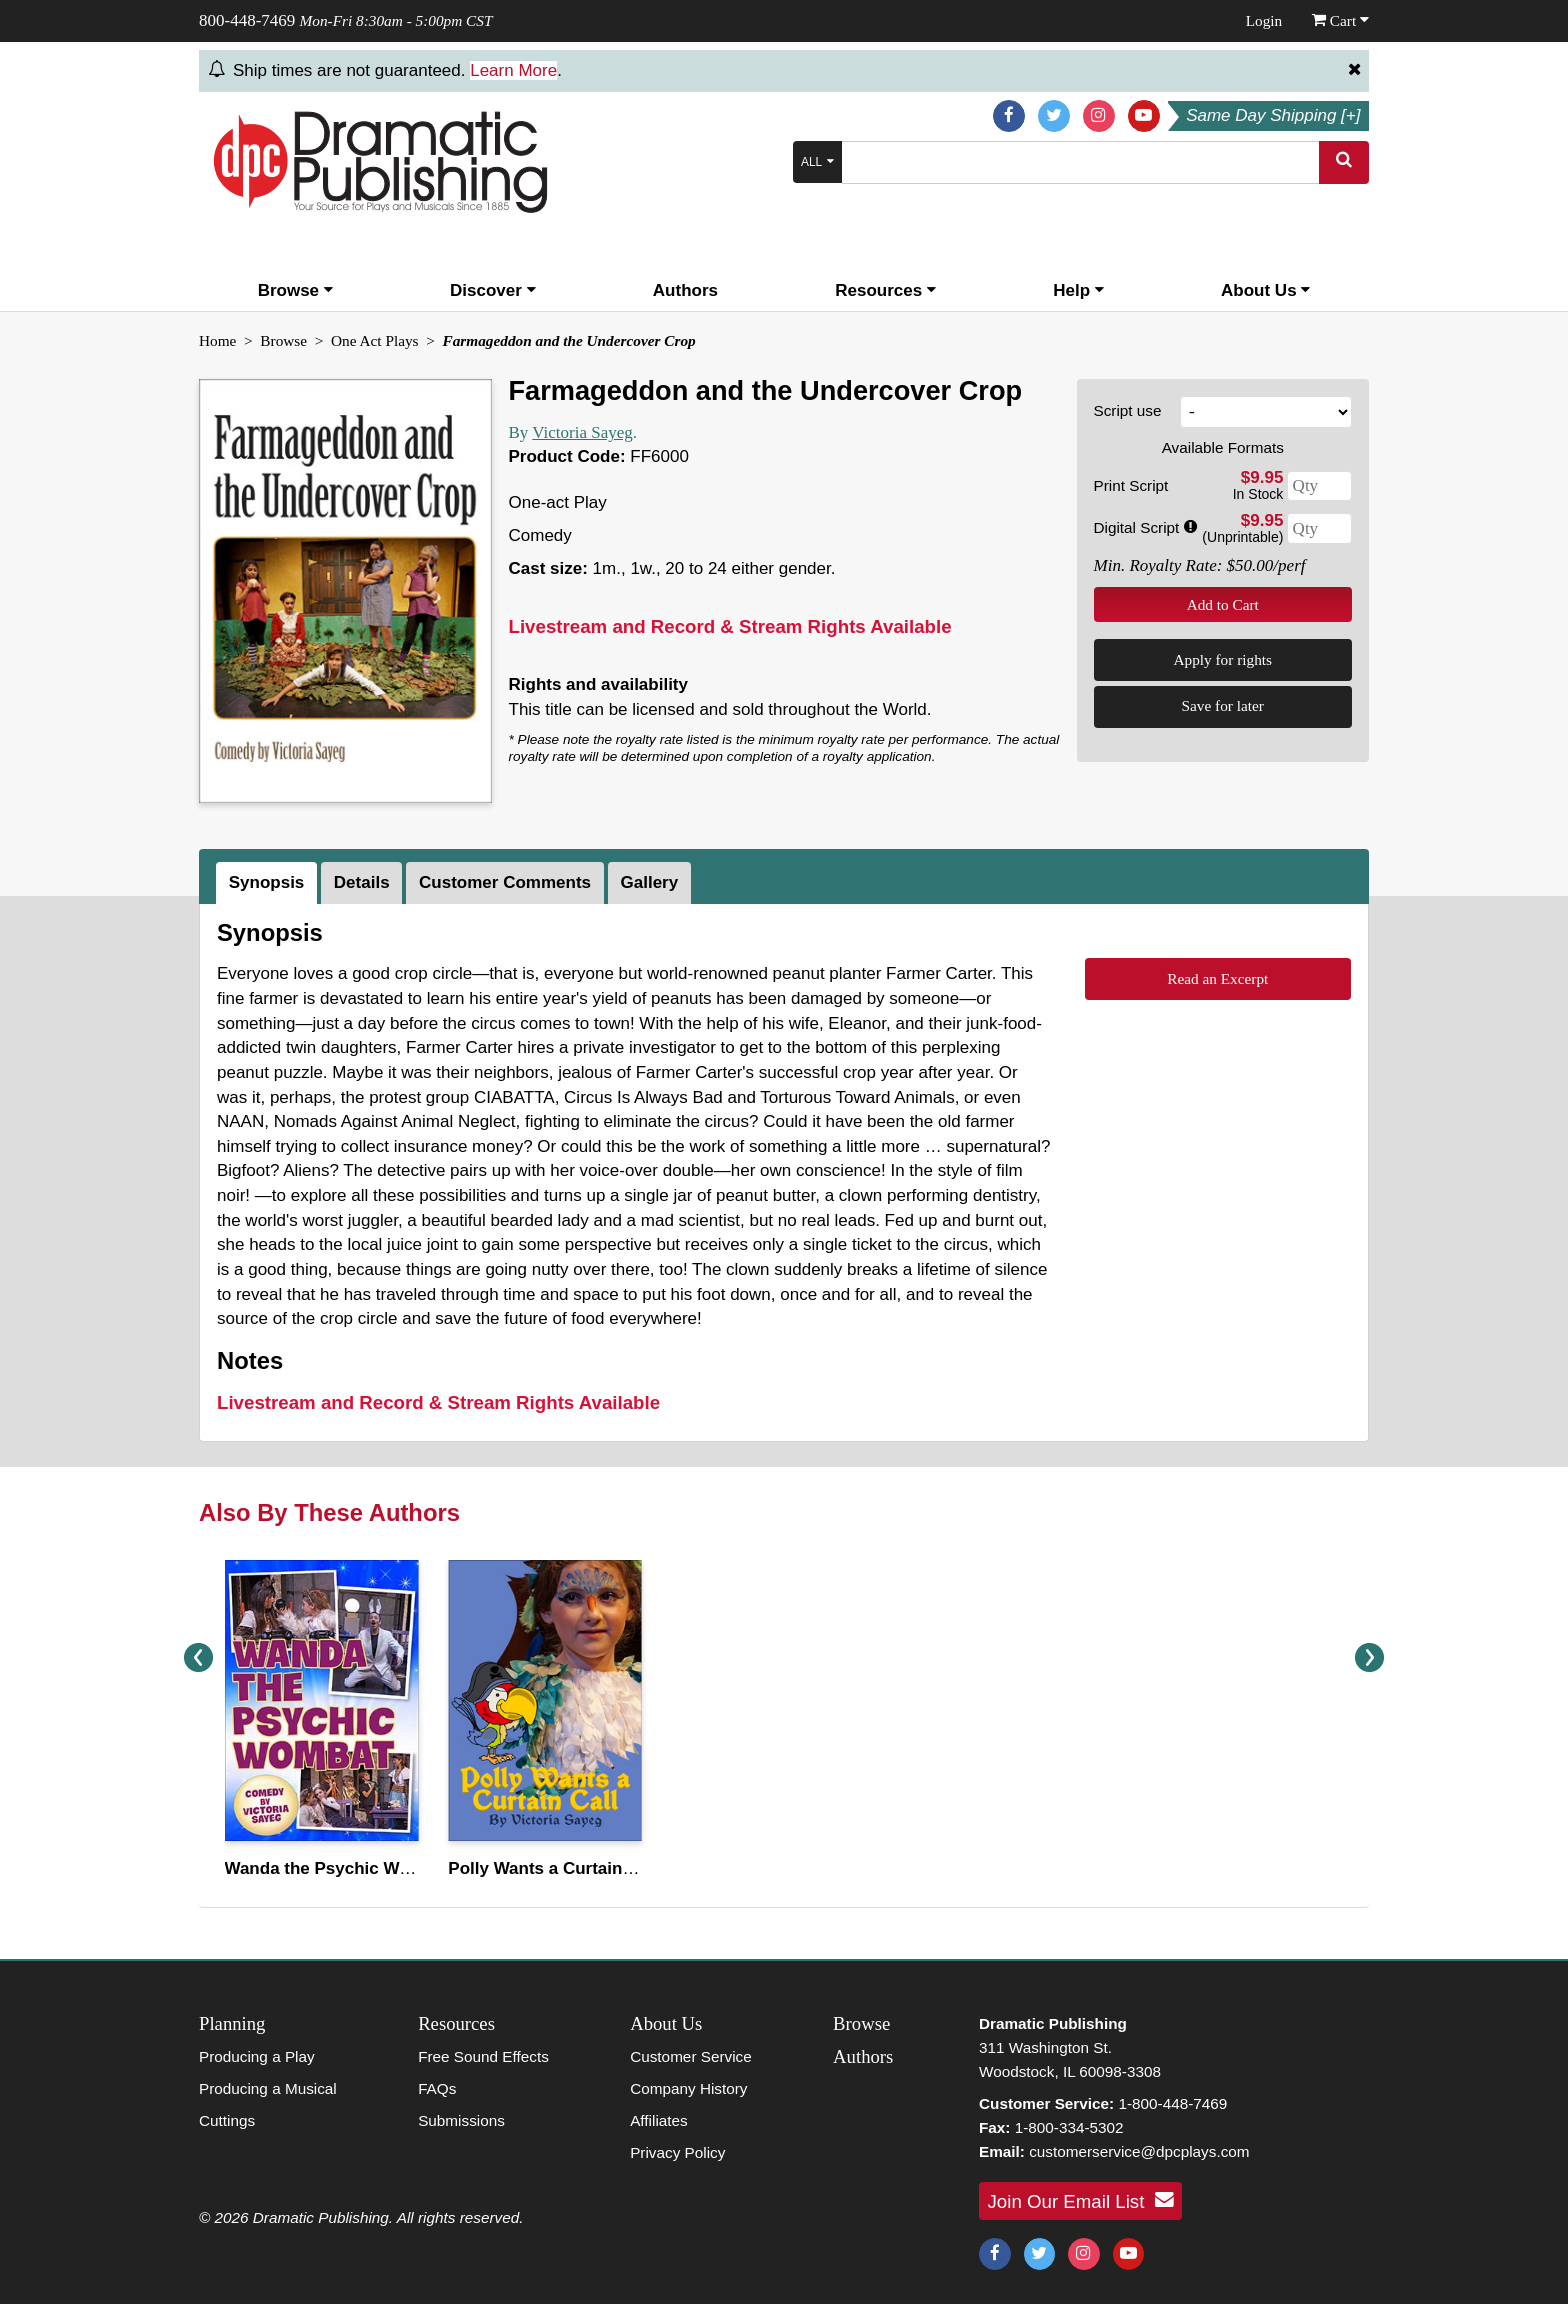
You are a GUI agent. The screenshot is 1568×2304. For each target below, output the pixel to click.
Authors (685, 290)
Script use (1128, 410)
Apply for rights (1222, 659)
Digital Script (1145, 527)
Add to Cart (1223, 604)
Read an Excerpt (1217, 978)
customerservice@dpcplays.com (1139, 2151)
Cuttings (227, 2120)
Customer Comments (505, 882)
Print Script (1131, 485)
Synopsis (267, 882)
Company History (688, 2088)
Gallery (650, 882)
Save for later (1223, 705)
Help (1078, 290)
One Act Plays (375, 340)
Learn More (513, 70)
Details (362, 882)
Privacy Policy (677, 2152)
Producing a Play (257, 2056)
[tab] (268, 883)
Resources (885, 290)
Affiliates (659, 2120)
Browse (295, 290)
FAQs (437, 2088)
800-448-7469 (247, 20)
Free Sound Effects (483, 2056)
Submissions (461, 2120)
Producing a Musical (268, 2088)
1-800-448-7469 (1172, 2103)
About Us (1265, 290)
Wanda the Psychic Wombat (337, 1868)
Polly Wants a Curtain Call (553, 1868)
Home (217, 340)
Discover (493, 290)
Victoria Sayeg (582, 432)
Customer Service (691, 2056)
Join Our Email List (1081, 2200)
